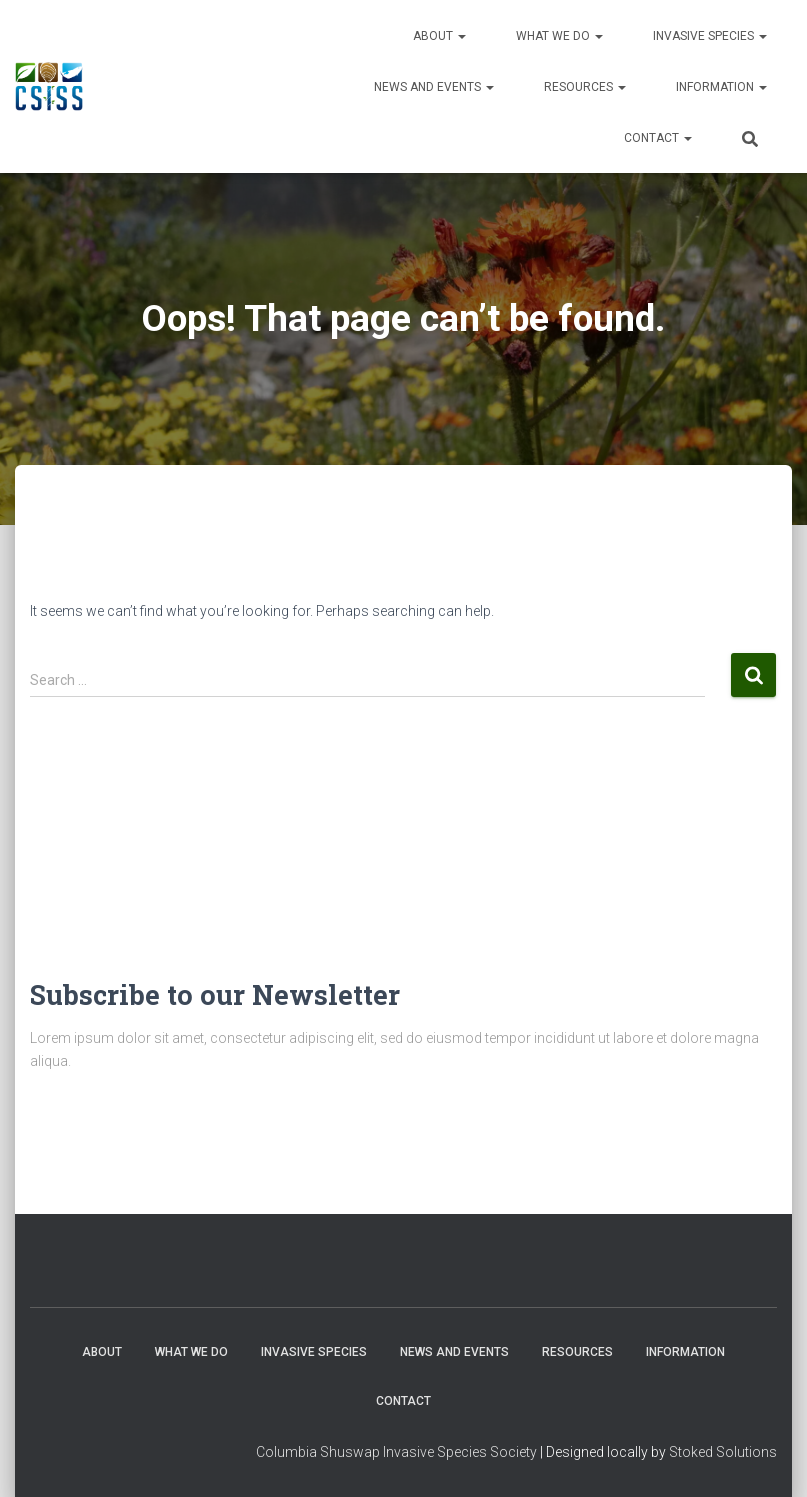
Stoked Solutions (723, 1452)
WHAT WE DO (559, 36)
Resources (585, 87)
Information (721, 87)
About (439, 36)
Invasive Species (710, 36)
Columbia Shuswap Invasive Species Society (396, 1452)
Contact (658, 138)
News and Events (434, 87)
